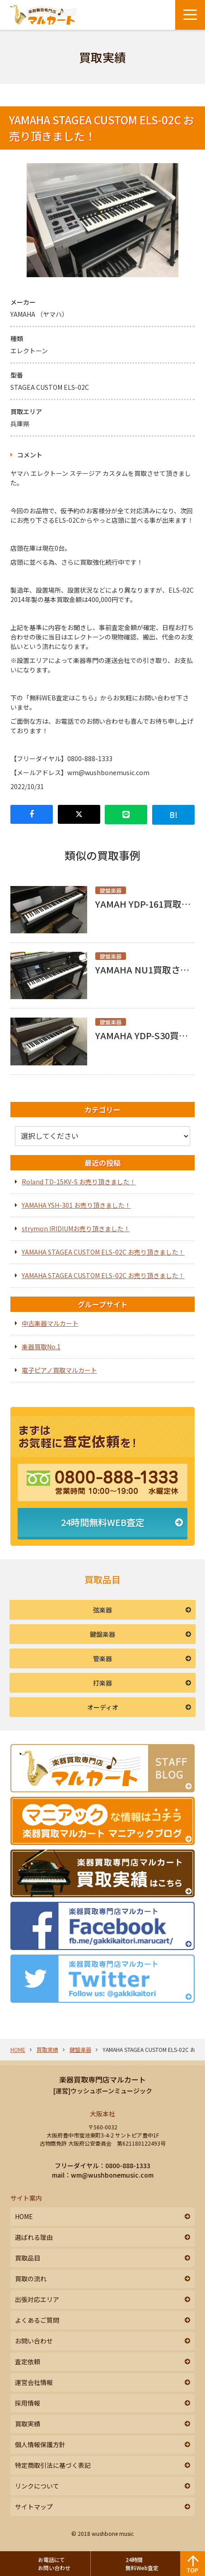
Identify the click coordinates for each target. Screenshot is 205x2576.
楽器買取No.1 (41, 1346)
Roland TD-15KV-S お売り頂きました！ (79, 1181)
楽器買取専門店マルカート (102, 2079)
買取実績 (47, 2049)
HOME (17, 2049)
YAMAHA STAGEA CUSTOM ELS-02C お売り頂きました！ (103, 1251)
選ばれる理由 (34, 2237)
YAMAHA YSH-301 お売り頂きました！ (76, 1205)
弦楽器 (102, 1609)
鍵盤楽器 (102, 1634)
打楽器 (102, 1682)
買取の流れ (31, 2278)
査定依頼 (27, 2361)
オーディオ (102, 1707)
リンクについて (37, 2485)
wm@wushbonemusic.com (112, 2174)
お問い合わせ (34, 2340)
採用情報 (27, 2402)
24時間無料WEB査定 (102, 1522)
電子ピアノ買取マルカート (59, 1370)
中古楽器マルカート (50, 1323)
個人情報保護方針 (40, 2444)
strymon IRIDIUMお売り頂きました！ (76, 1228)
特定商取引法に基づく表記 (53, 2465)
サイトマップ (34, 2506)
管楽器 (102, 1658)
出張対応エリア (37, 2299)
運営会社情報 (34, 2382)
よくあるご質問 (37, 2320)
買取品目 (27, 2257)
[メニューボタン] (190, 15)
